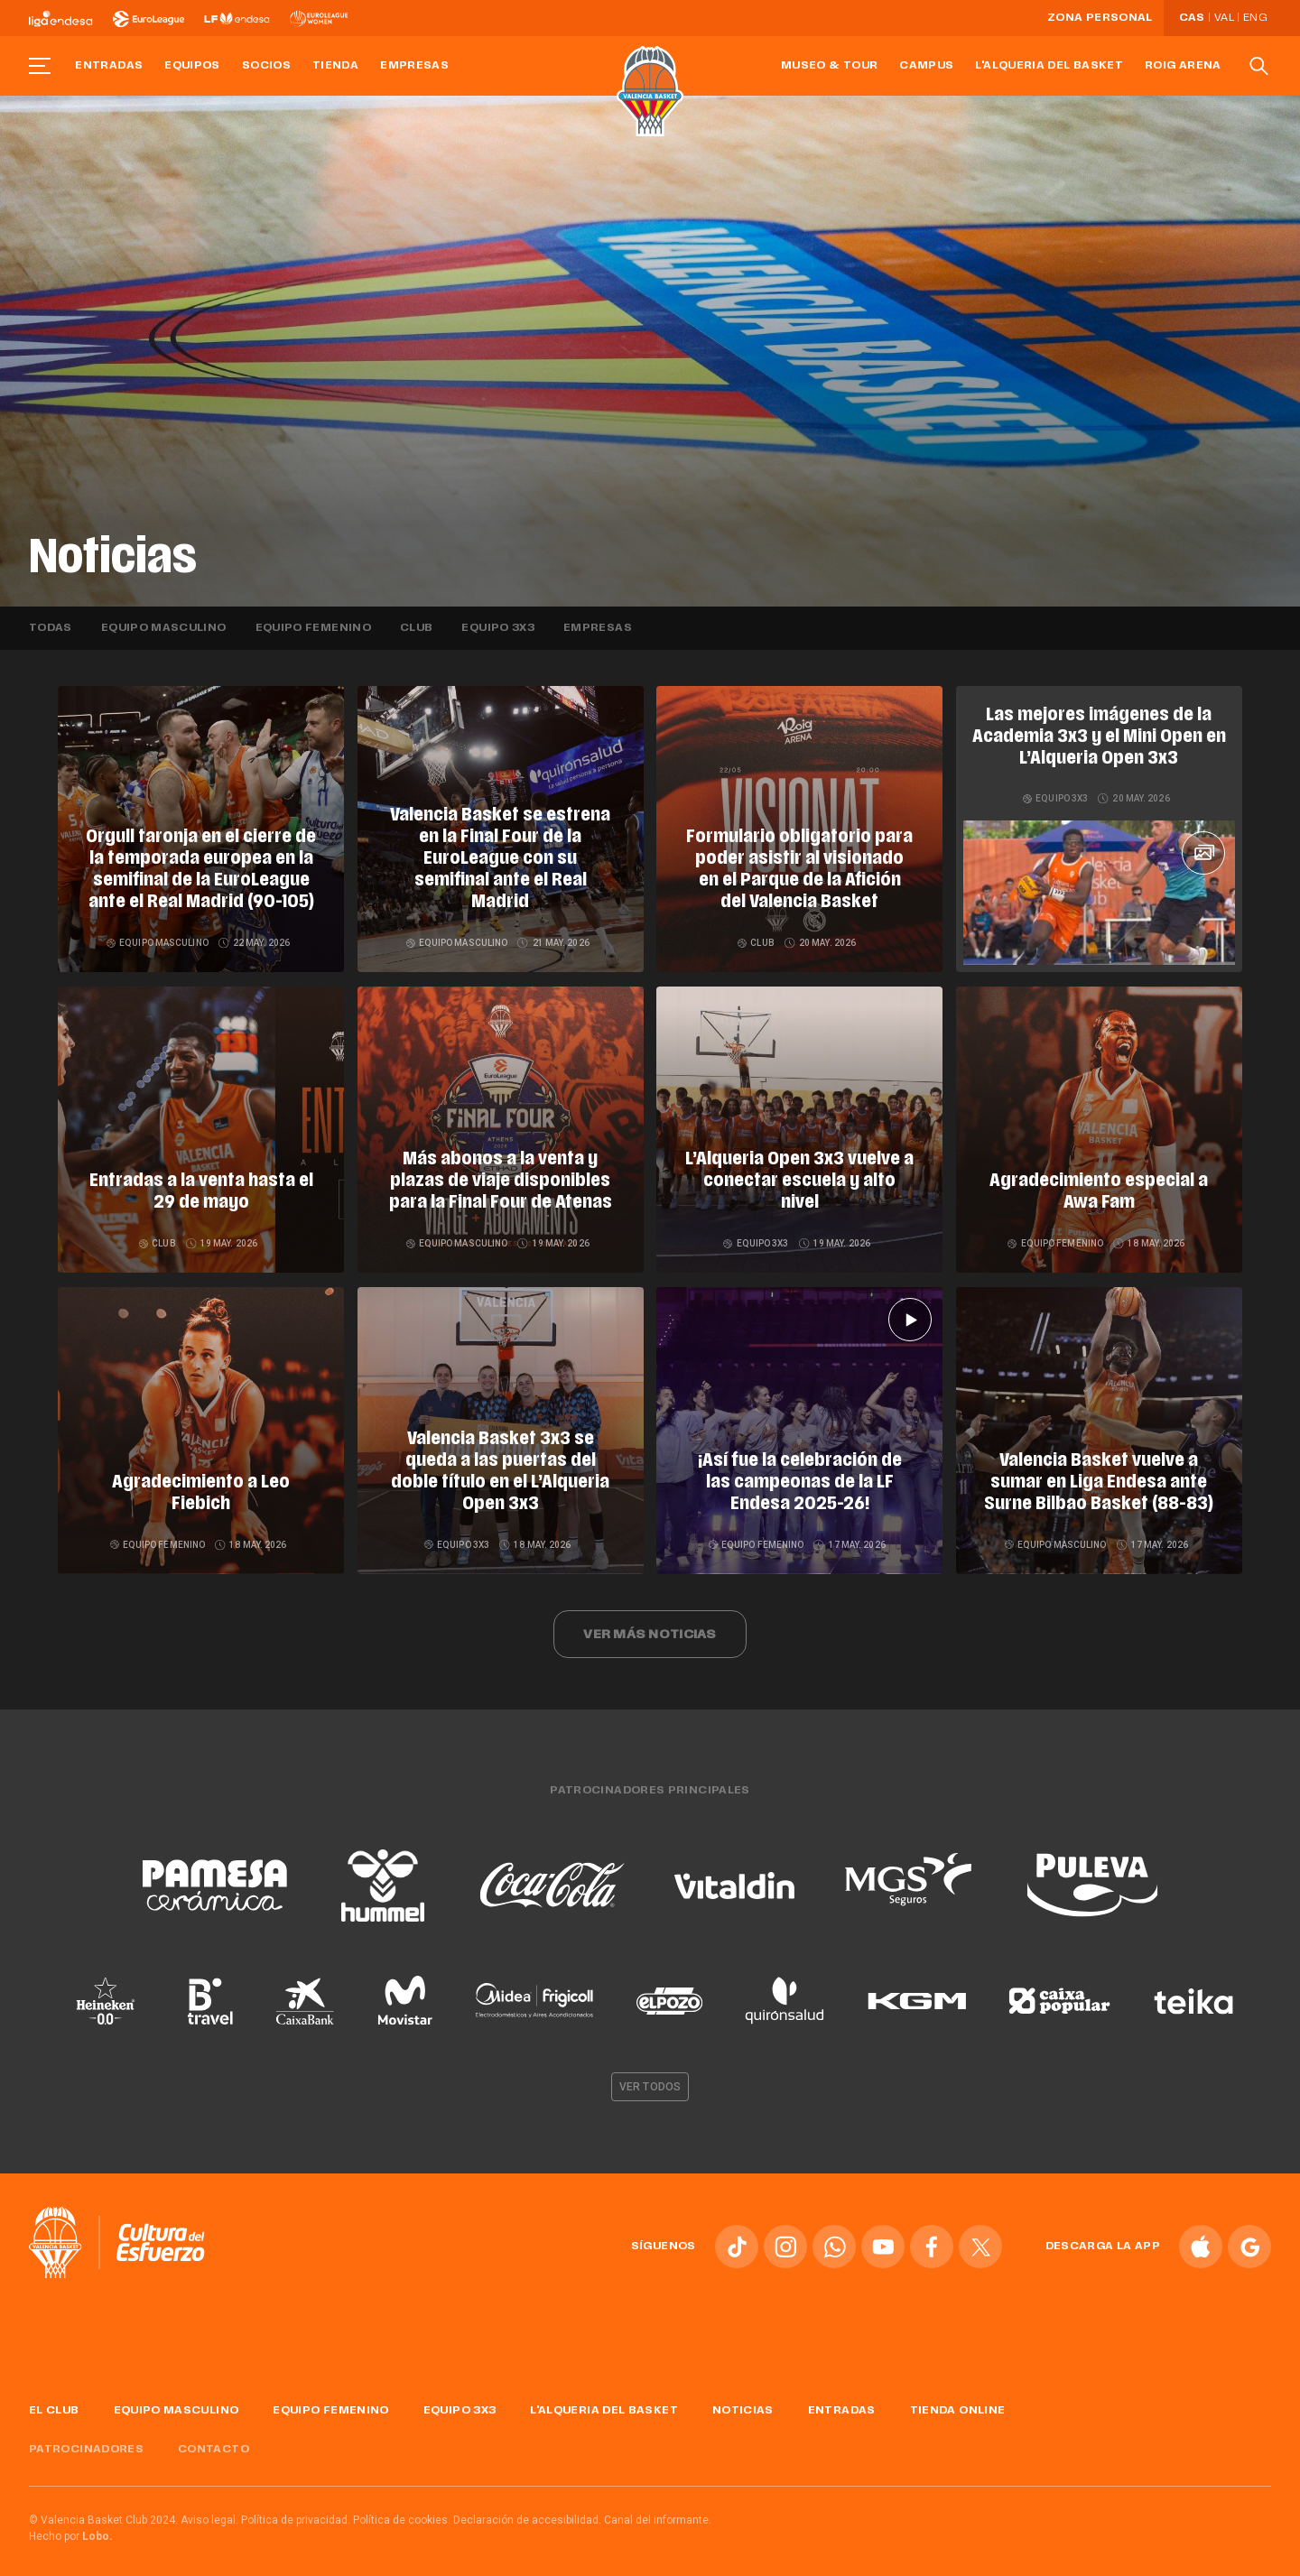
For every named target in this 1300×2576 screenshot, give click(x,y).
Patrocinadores (86, 2436)
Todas (50, 628)
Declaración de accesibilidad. (527, 2506)
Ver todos (650, 2073)
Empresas (414, 65)
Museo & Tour (829, 65)
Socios (266, 65)
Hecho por (71, 2522)
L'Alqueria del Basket (1049, 65)
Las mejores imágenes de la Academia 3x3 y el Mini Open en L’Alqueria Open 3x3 (1099, 737)
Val (1224, 18)
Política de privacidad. (295, 2506)
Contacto (213, 2436)
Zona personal (1100, 18)
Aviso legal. (209, 2506)
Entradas (109, 65)
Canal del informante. (657, 2506)
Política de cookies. (401, 2506)
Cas (1192, 18)
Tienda (335, 65)
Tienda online (958, 2397)
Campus (926, 65)
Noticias (743, 2397)
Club (416, 628)
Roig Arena (1183, 65)
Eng (1255, 18)
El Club (54, 2397)
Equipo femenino (313, 628)
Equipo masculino (164, 628)
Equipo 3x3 (497, 628)
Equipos (192, 65)
